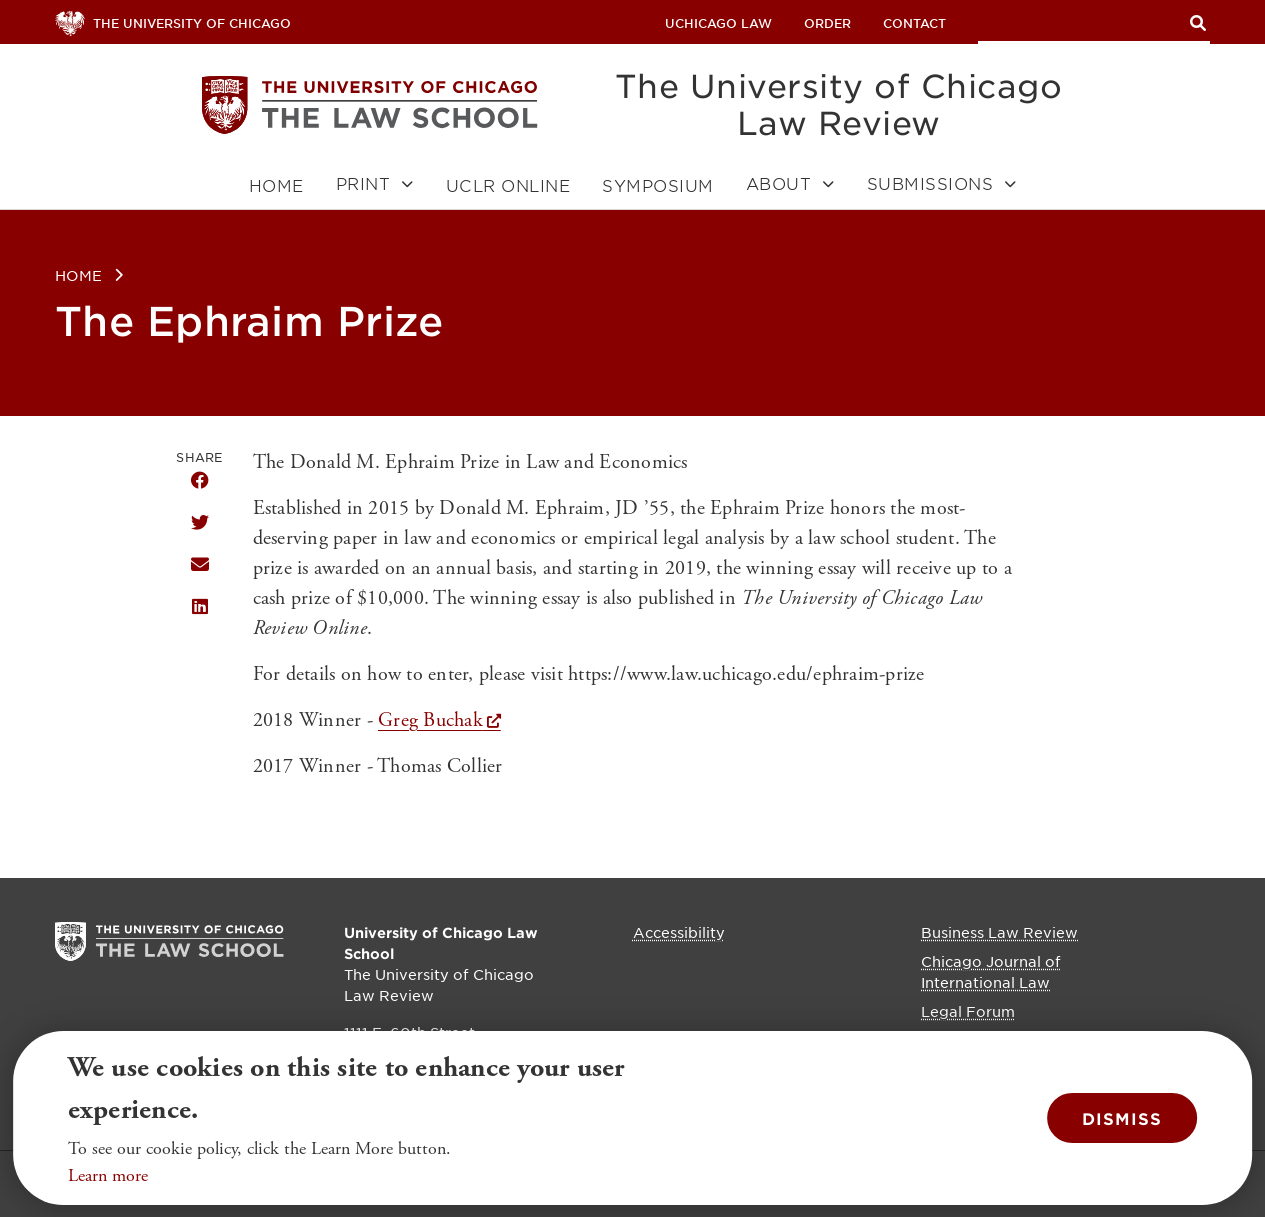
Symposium (658, 185)
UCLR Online (508, 185)
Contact (914, 23)
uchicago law (718, 23)
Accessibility (679, 932)
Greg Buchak (430, 720)
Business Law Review (999, 932)
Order (827, 23)
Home (276, 185)
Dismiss (1122, 1118)
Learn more (108, 1175)
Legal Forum (968, 1011)
